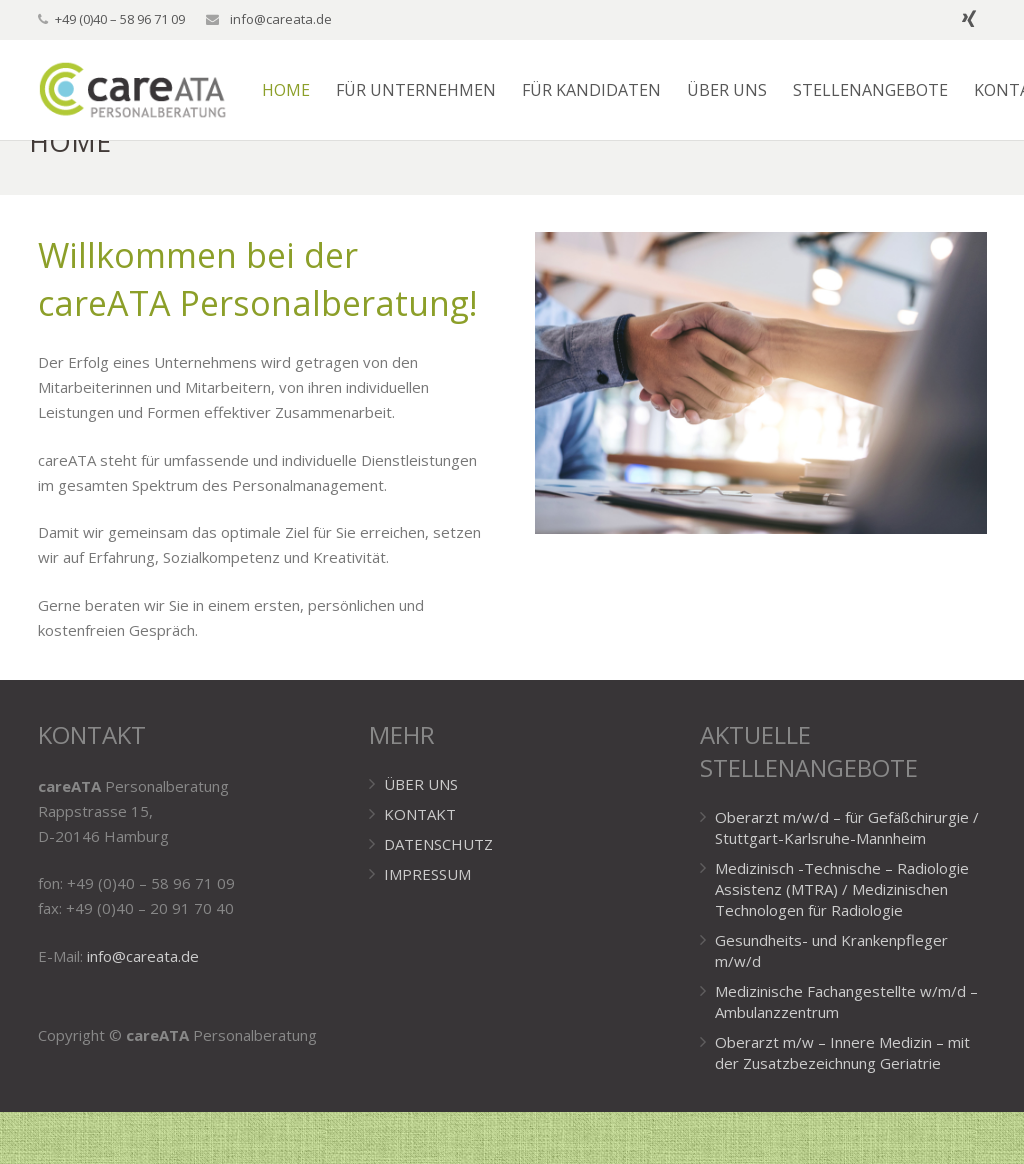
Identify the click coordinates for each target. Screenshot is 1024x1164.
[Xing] (969, 20)
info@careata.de (279, 19)
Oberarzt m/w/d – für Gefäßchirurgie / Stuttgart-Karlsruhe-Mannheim (847, 879)
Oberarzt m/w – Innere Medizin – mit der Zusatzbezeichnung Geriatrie (842, 1104)
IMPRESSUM (427, 926)
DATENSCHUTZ (438, 896)
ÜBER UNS (421, 836)
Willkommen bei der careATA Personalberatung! (258, 331)
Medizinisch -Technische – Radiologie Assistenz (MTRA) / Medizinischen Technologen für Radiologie (842, 941)
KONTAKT (420, 866)
